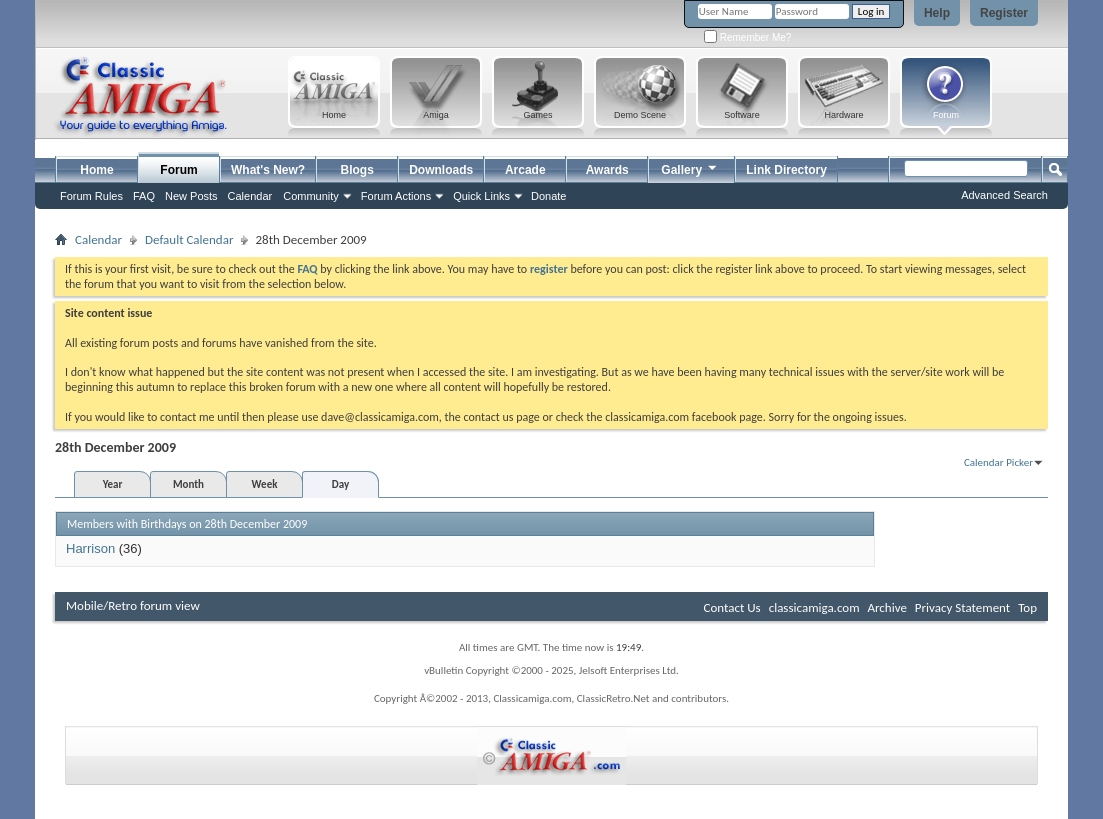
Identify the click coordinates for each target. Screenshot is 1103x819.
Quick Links (481, 196)
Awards (607, 170)
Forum (178, 170)
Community (311, 196)
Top (1027, 607)
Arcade (525, 170)
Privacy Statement (962, 607)
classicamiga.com (814, 607)
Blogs (357, 170)
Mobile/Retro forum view (133, 605)
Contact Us (732, 607)
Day (340, 484)
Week (265, 484)
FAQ (144, 196)
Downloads (441, 170)
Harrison (90, 548)
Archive (886, 607)
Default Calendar (189, 239)
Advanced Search (1004, 195)
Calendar (250, 196)
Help (937, 13)
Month (188, 484)
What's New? (268, 170)
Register (1004, 13)
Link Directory (786, 170)
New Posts (191, 196)
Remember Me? (747, 37)
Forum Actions (396, 196)
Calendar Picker (998, 462)
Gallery (690, 167)
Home (96, 170)
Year (113, 484)
